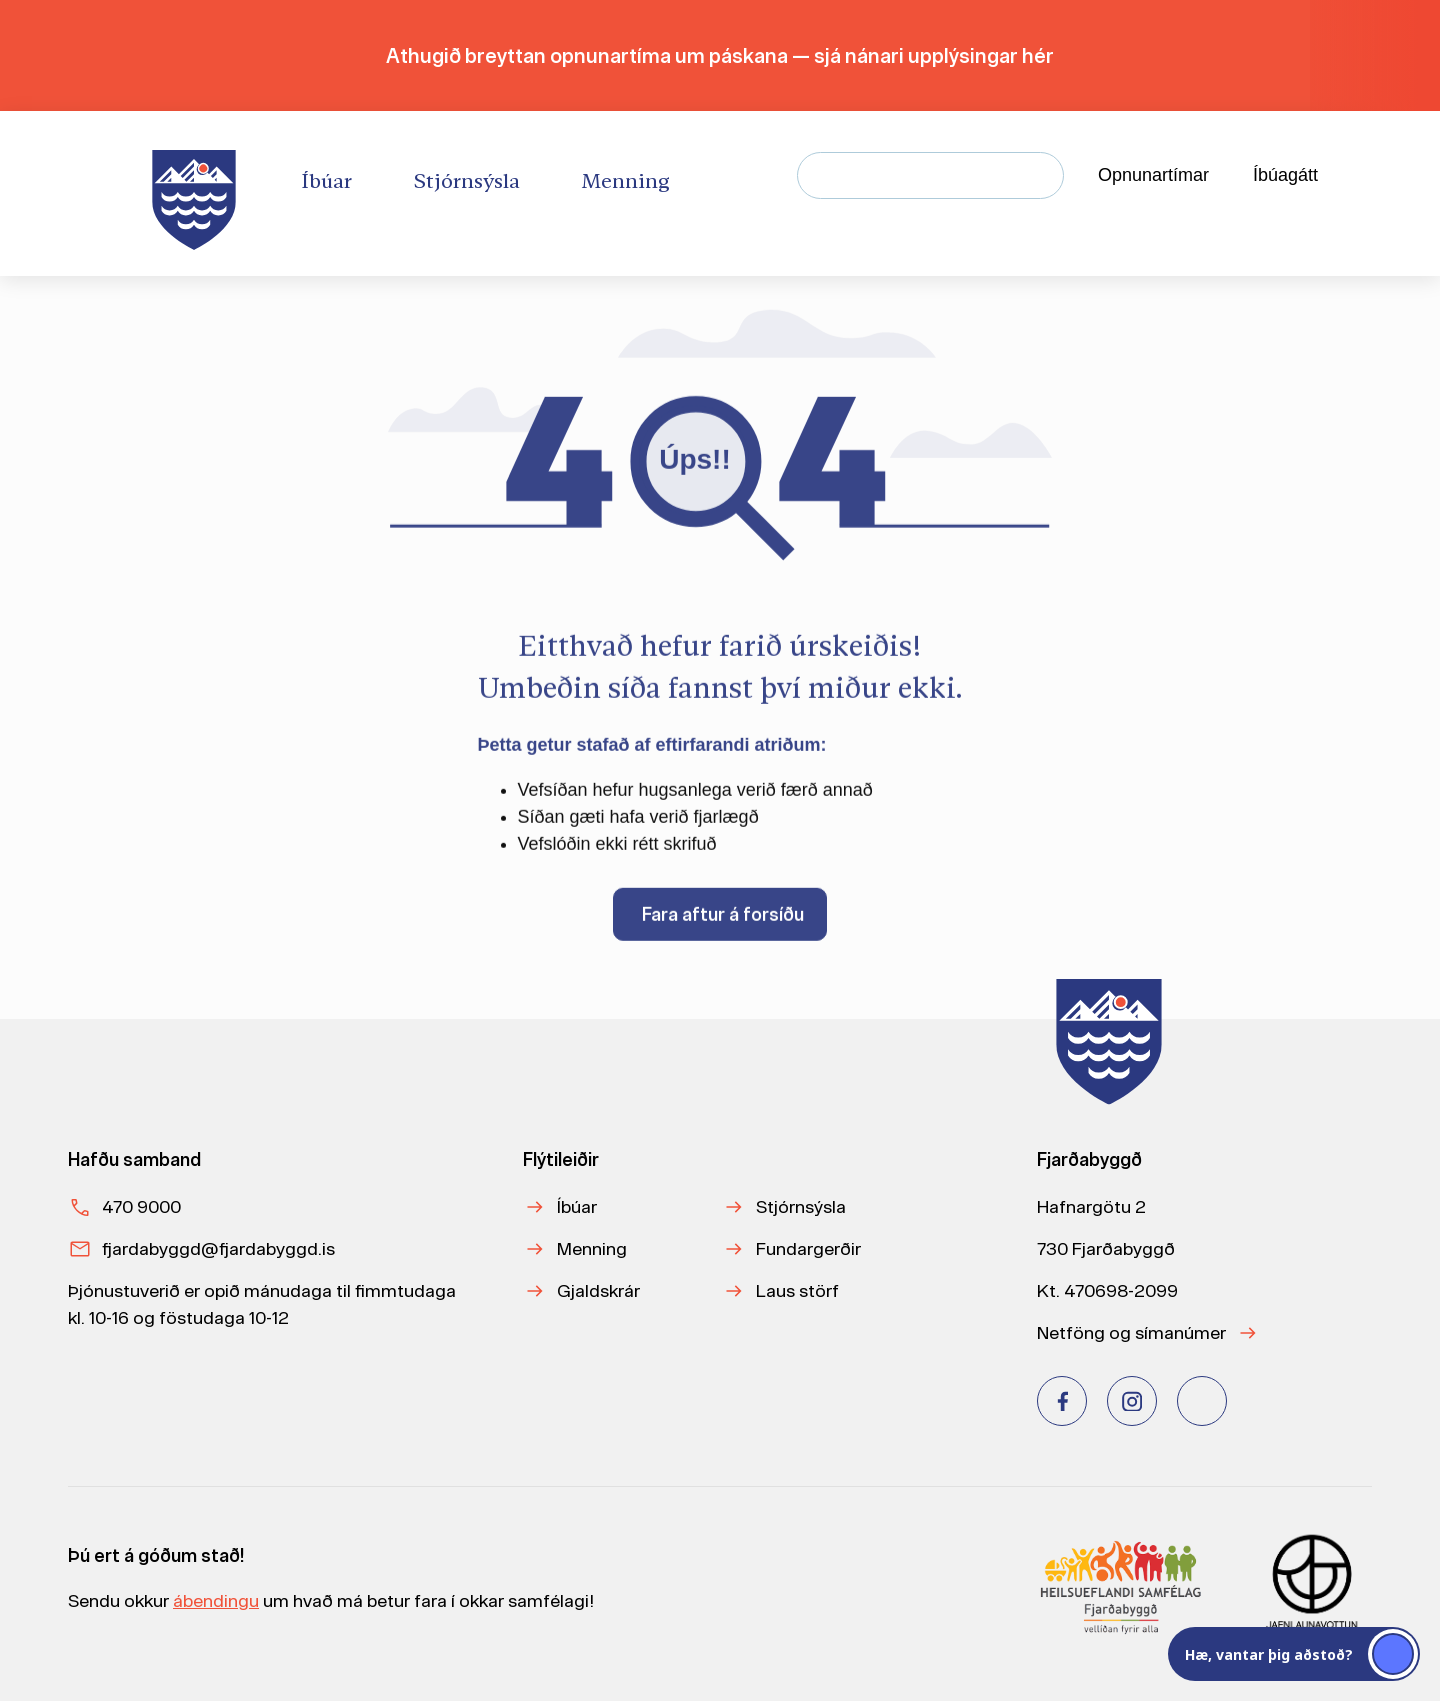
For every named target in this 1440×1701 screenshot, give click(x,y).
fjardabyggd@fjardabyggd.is (218, 1248)
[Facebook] (1062, 1401)
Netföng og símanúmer (1131, 1332)
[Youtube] (1202, 1401)
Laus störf (797, 1290)
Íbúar (577, 1206)
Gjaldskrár (598, 1290)
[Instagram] (1132, 1401)
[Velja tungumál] (1386, 176)
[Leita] (1040, 175)
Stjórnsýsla (801, 1206)
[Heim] (198, 193)
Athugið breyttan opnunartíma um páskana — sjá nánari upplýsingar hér (720, 55)
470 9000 (141, 1206)
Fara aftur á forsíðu (723, 923)
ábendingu (216, 1600)
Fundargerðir (808, 1248)
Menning (592, 1248)
